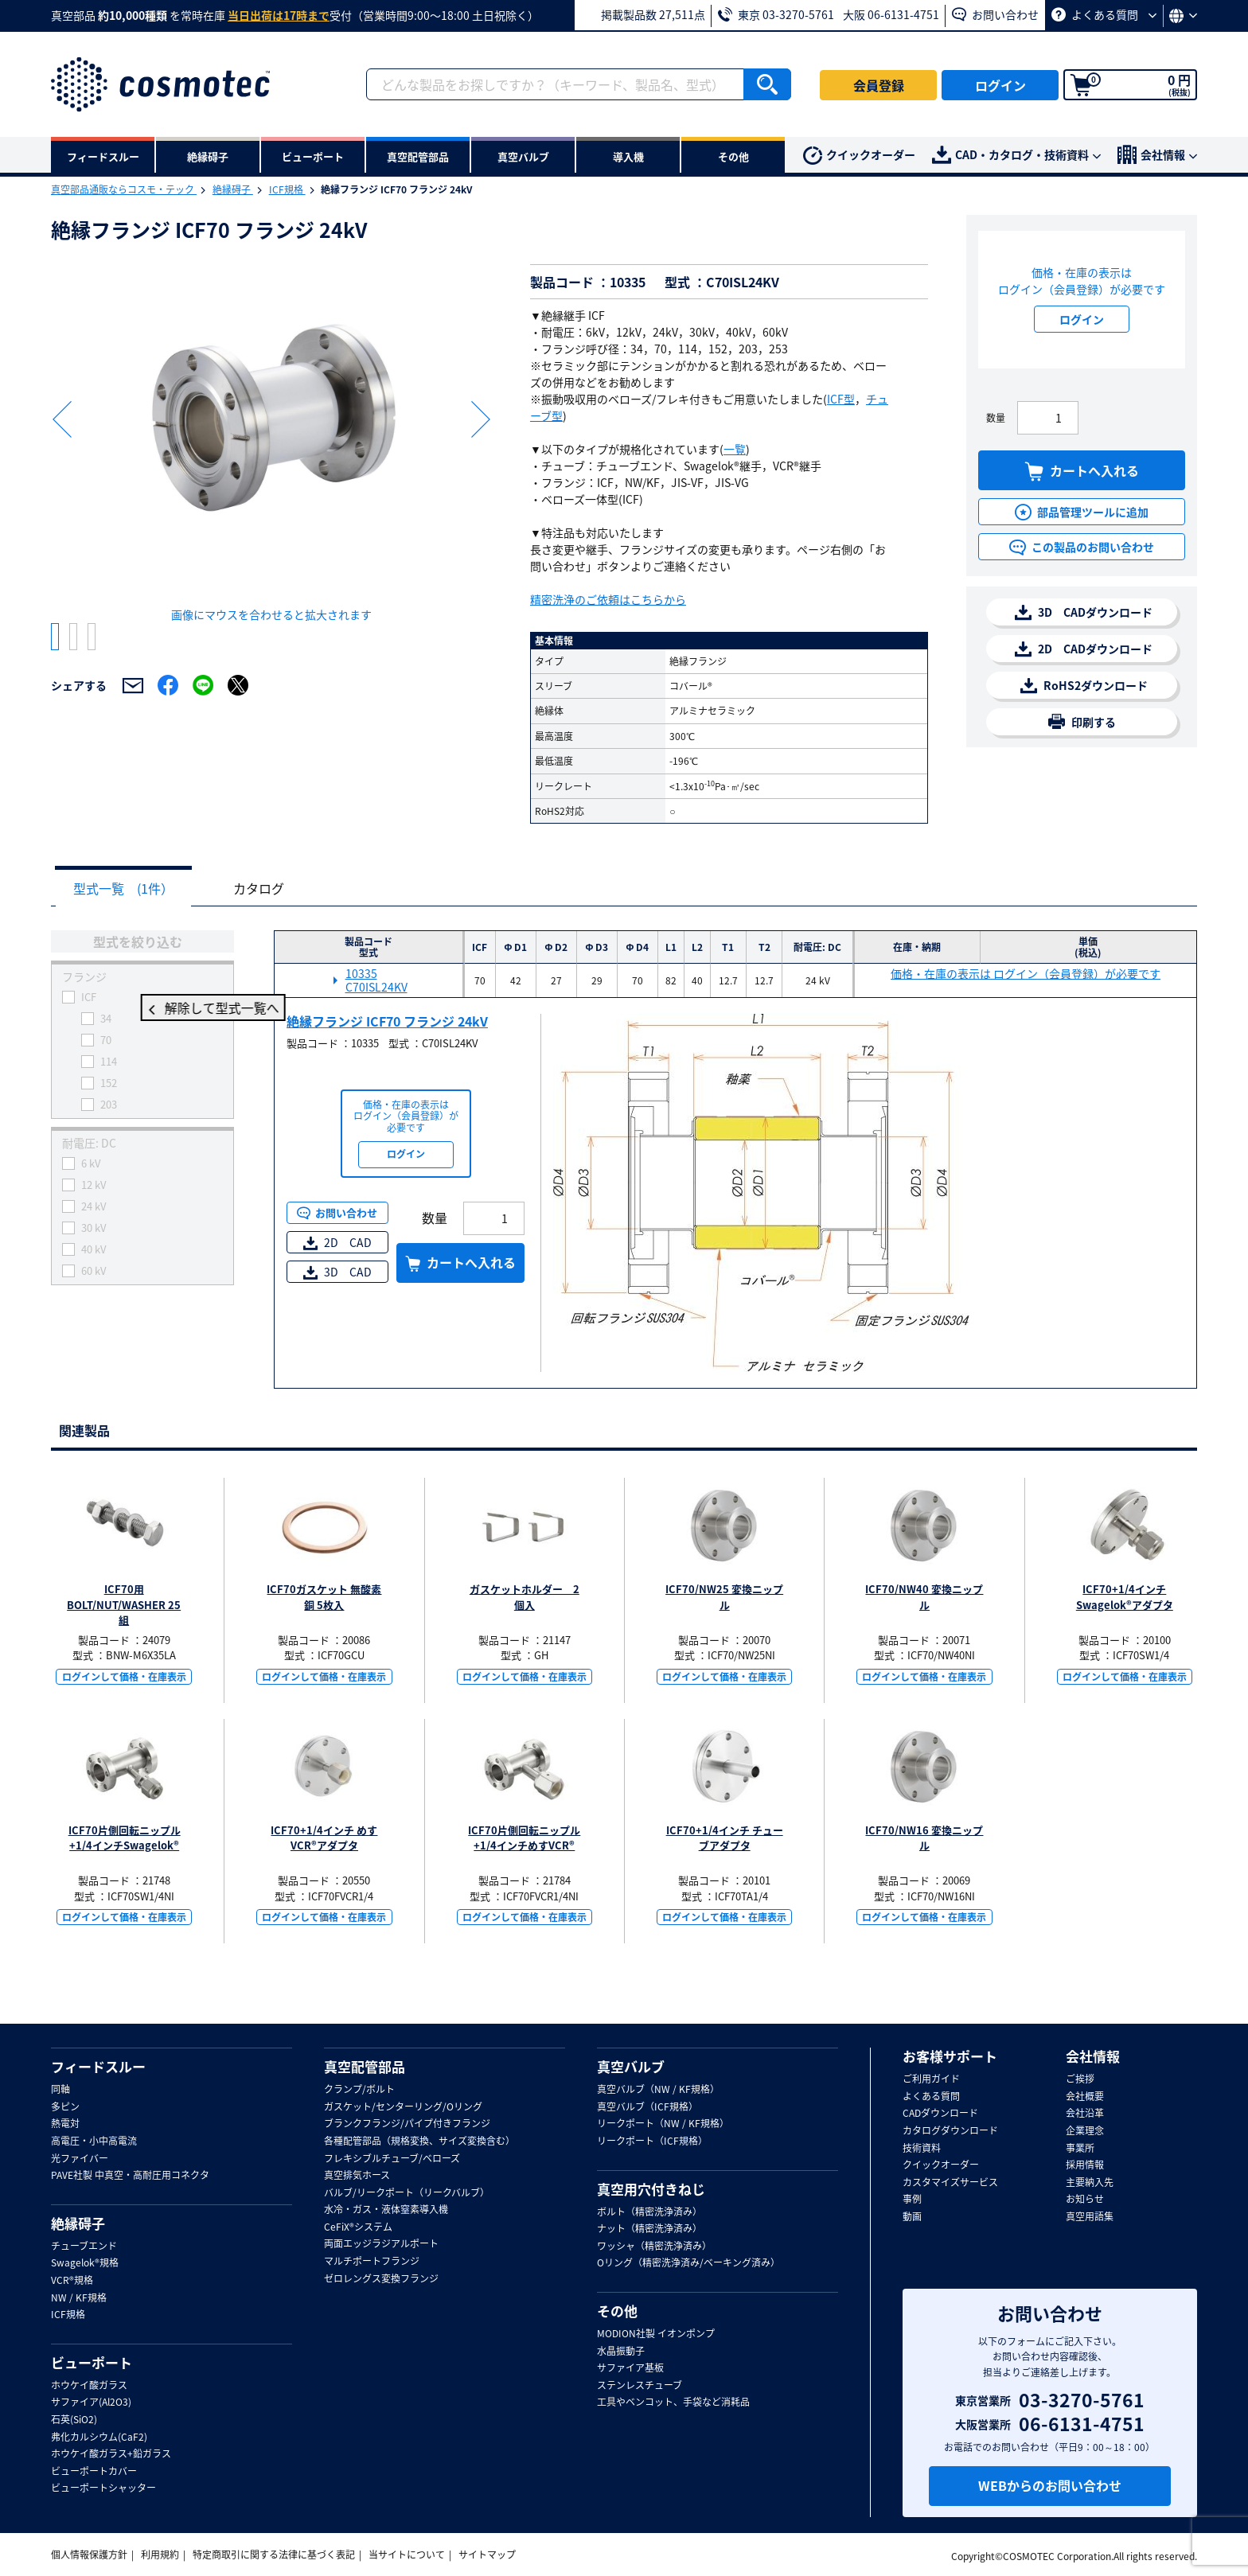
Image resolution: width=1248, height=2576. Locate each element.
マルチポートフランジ (371, 2261)
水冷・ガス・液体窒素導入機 (386, 2210)
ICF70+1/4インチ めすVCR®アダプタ (324, 1838)
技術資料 (922, 2148)
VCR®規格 (72, 2280)
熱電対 (65, 2124)
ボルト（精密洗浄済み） (649, 2212)
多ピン (65, 2107)
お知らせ (1085, 2199)
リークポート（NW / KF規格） (663, 2124)
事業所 (1080, 2148)
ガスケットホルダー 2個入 (524, 1597)
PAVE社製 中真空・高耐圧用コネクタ (130, 2175)
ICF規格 (287, 189)
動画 (912, 2217)
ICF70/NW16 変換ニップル (924, 1838)
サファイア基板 (630, 2368)
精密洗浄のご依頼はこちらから (608, 599)
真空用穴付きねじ (651, 2189)
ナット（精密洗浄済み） (649, 2229)
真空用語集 (1089, 2217)
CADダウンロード (940, 2113)
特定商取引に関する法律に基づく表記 (274, 2554)
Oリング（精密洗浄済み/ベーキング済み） (688, 2263)
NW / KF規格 (79, 2298)
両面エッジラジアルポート (381, 2244)
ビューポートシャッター (103, 2488)
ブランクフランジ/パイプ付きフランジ (407, 2124)
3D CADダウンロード (1083, 612)
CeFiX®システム (358, 2227)
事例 (912, 2199)
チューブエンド (84, 2246)
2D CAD (337, 1243)
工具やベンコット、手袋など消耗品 (673, 2402)
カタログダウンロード (950, 2131)
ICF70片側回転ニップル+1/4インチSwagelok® (124, 1838)
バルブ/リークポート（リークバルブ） (406, 2193)
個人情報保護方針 (89, 2554)
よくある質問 (1103, 14)
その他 (617, 2311)
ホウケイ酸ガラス (89, 2385)
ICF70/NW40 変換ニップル (924, 1597)
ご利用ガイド (931, 2079)
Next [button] (480, 419)
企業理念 (1085, 2131)
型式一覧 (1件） (127, 888)
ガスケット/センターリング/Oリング (403, 2107)
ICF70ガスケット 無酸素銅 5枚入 (324, 1597)
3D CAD (337, 1272)
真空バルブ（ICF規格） (647, 2107)
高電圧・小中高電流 (94, 2141)
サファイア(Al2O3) (91, 2402)
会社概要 (1085, 2097)
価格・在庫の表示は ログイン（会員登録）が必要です (1025, 974)
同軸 (60, 2089)
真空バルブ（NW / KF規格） (658, 2089)
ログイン (1000, 85)
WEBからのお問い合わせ (1049, 2485)
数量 (995, 418)
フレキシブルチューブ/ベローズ (392, 2159)
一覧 (734, 449)
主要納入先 (1089, 2183)
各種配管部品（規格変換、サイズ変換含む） (419, 2141)
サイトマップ (487, 2554)
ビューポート (91, 2362)
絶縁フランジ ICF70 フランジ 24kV (387, 1021)
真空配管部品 (364, 2066)
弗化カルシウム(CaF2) (99, 2437)
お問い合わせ (995, 14)
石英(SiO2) (74, 2420)
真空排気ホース (357, 2175)
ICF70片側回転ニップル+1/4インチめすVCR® (524, 1838)
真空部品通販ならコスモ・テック (124, 189)
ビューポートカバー (94, 2471)
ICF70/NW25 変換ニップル (724, 1597)
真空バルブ (631, 2066)
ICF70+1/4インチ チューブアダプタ (724, 1838)
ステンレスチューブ (639, 2385)
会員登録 (878, 85)
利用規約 (160, 2554)
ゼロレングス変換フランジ (381, 2279)
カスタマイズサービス (950, 2183)
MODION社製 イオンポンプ (656, 2334)
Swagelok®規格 (85, 2263)
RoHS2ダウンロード (1084, 685)
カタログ (270, 888)
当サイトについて (407, 2554)
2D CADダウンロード (1083, 649)
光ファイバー (79, 2159)
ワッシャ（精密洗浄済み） (654, 2246)
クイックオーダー (859, 156)
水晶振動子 (621, 2351)
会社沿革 (1085, 2113)
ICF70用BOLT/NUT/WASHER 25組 (124, 1605)
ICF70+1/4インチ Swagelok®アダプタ (1124, 1597)
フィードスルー (98, 2066)
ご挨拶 (1080, 2079)
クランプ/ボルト (359, 2089)
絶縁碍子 (233, 189)
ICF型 (841, 399)
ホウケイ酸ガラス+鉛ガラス (111, 2454)
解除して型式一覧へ (142, 1009)
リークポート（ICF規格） (652, 2141)
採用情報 (1085, 2165)
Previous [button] (62, 419)
